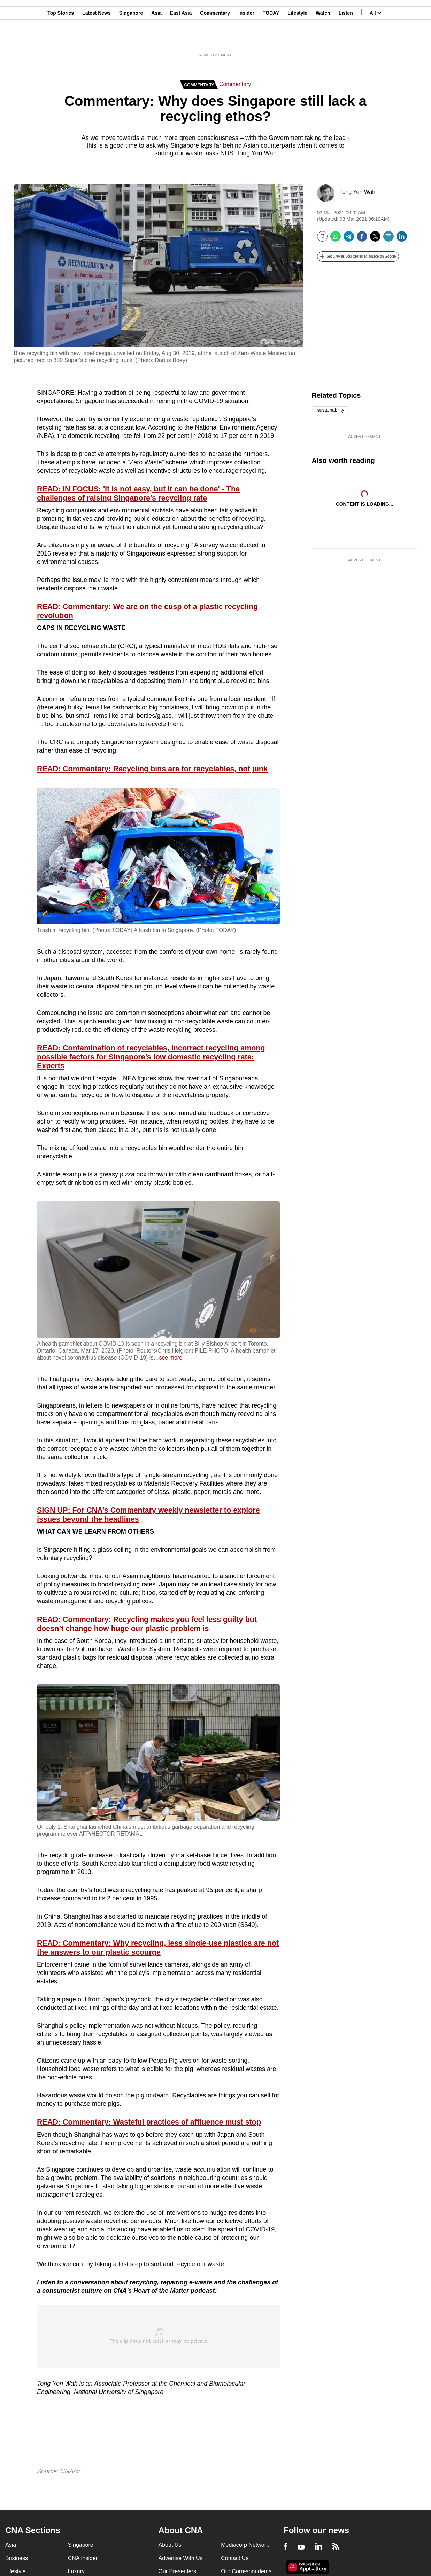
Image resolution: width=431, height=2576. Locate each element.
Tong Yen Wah (358, 192)
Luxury (76, 2571)
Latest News (96, 39)
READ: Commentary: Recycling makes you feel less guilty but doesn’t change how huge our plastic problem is (147, 1624)
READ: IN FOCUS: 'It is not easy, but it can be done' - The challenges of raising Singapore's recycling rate (138, 493)
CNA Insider (83, 2558)
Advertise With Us (180, 2558)
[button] (358, 256)
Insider (246, 39)
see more (170, 1358)
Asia (156, 39)
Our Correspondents (246, 2571)
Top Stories (60, 39)
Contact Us (234, 2558)
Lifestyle (297, 39)
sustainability (330, 410)
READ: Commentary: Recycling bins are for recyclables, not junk (152, 769)
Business (16, 2558)
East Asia (181, 39)
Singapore (131, 39)
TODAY (271, 39)
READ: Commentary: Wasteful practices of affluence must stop (149, 2122)
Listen (346, 39)
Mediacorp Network (245, 2545)
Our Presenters (177, 2571)
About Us (169, 2545)
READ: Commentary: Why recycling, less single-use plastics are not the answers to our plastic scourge (158, 1947)
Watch (323, 39)
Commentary (215, 39)
